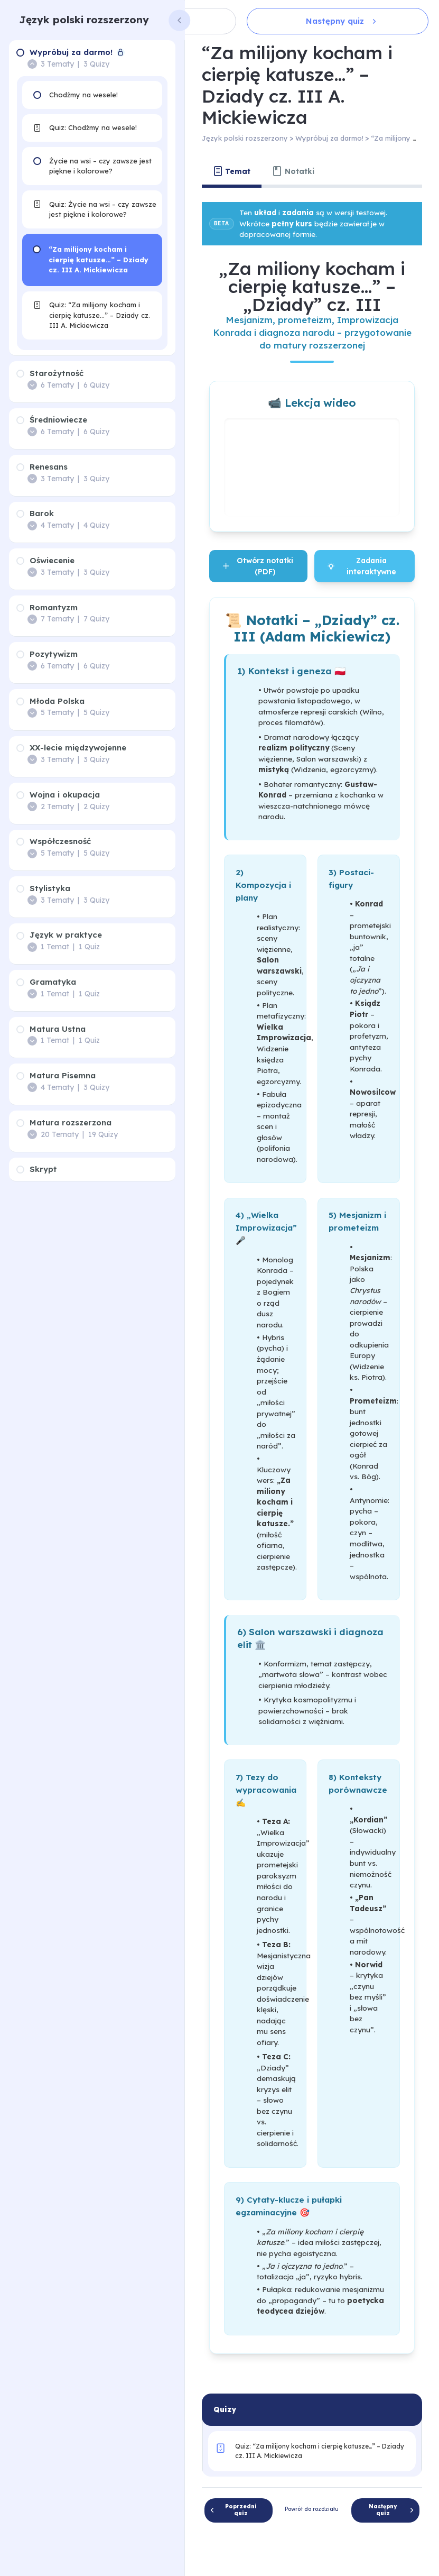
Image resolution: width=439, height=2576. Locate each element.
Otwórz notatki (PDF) (257, 566)
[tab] (231, 171)
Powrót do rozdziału (312, 2509)
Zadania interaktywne (361, 566)
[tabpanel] (312, 1285)
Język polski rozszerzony (84, 19)
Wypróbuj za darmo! (329, 138)
